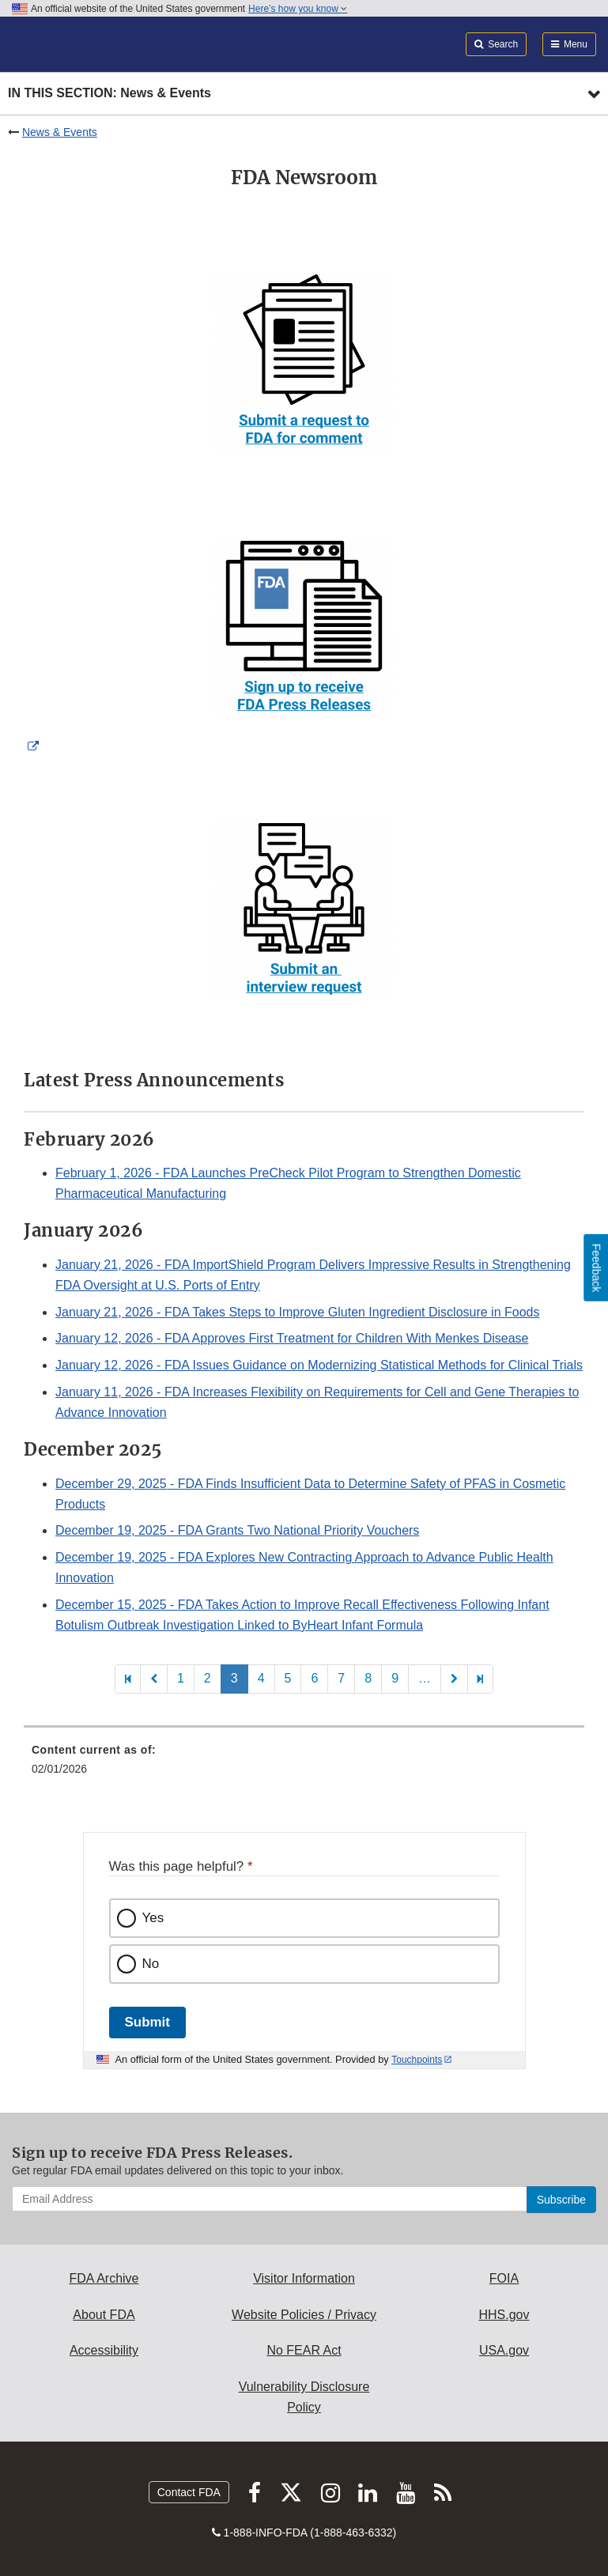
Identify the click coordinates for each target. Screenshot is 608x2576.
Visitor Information (304, 2278)
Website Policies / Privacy (304, 2314)
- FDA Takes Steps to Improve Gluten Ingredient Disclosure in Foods (297, 1312)
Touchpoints (416, 2059)
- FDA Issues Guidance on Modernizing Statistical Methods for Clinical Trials (319, 1365)
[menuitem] (304, 1764)
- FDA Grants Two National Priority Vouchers (237, 1530)
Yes (153, 1917)
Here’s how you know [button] (297, 8)
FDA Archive (103, 2278)
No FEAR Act (303, 2350)
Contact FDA (189, 2492)
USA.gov (504, 2350)
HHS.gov (503, 2314)
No (151, 1963)
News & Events (59, 132)
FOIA (504, 2278)
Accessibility (104, 2350)
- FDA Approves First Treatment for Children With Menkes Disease (291, 1338)
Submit (147, 2022)
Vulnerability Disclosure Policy (304, 2397)
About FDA (103, 2314)
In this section (109, 94)
